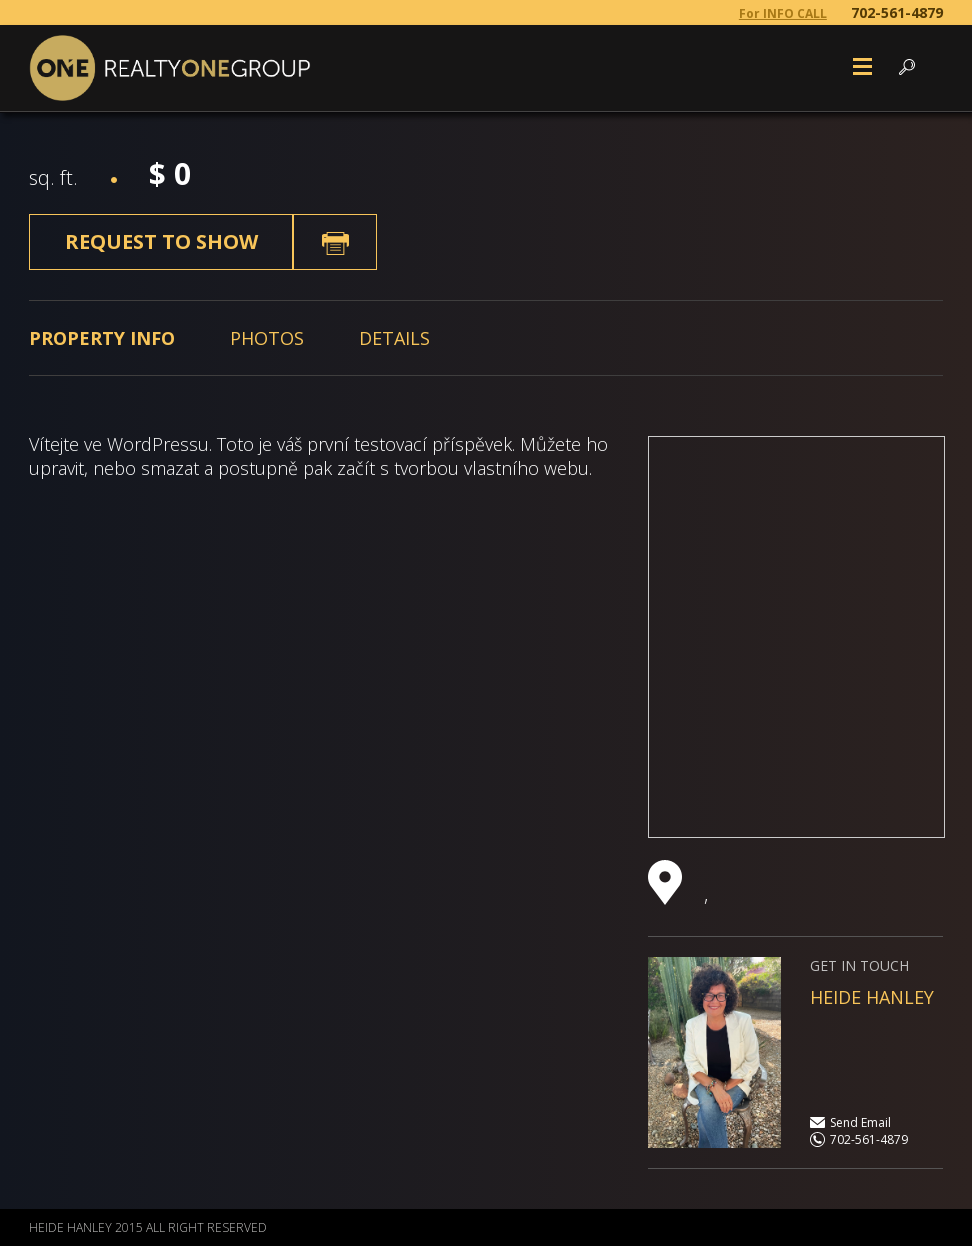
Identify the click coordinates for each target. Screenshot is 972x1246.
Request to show (161, 241)
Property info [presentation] (102, 338)
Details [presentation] (394, 338)
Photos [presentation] (267, 338)
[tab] (102, 338)
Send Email (860, 1122)
